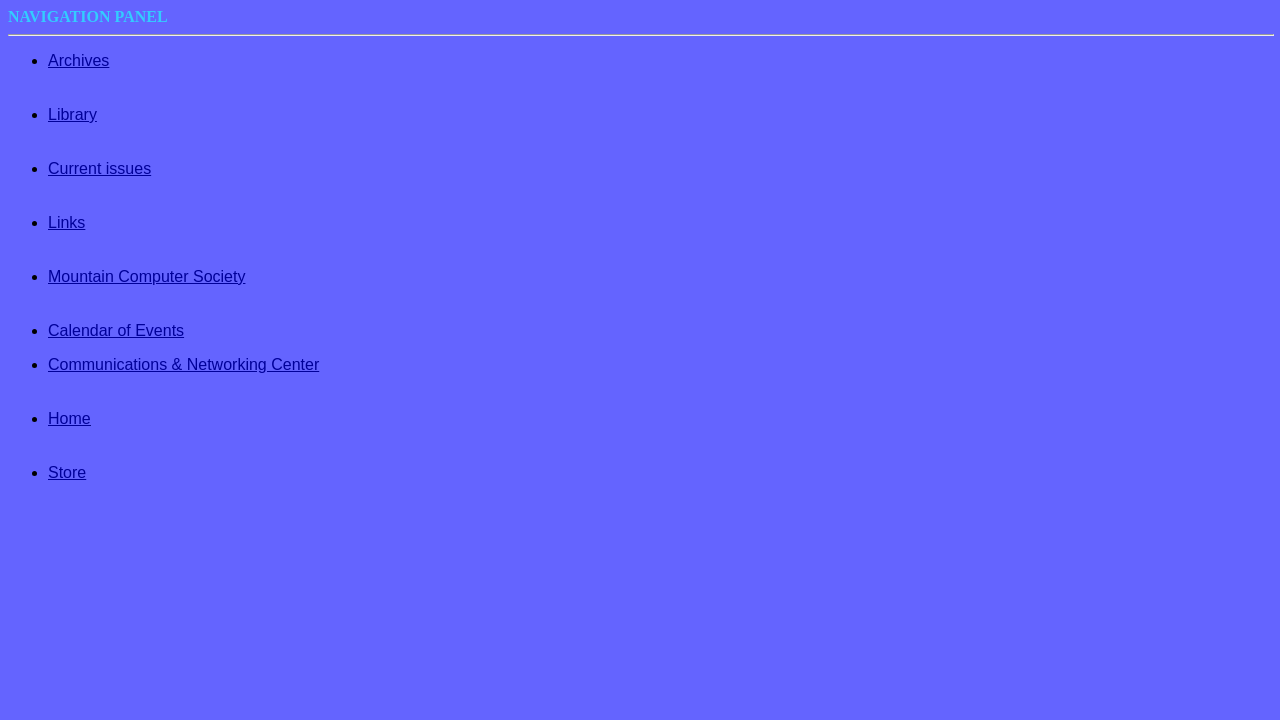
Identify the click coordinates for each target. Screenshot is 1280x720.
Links (66, 222)
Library (72, 114)
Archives (78, 60)
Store (67, 472)
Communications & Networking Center (183, 364)
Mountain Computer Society (146, 276)
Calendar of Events (116, 330)
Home (69, 418)
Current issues (99, 168)
